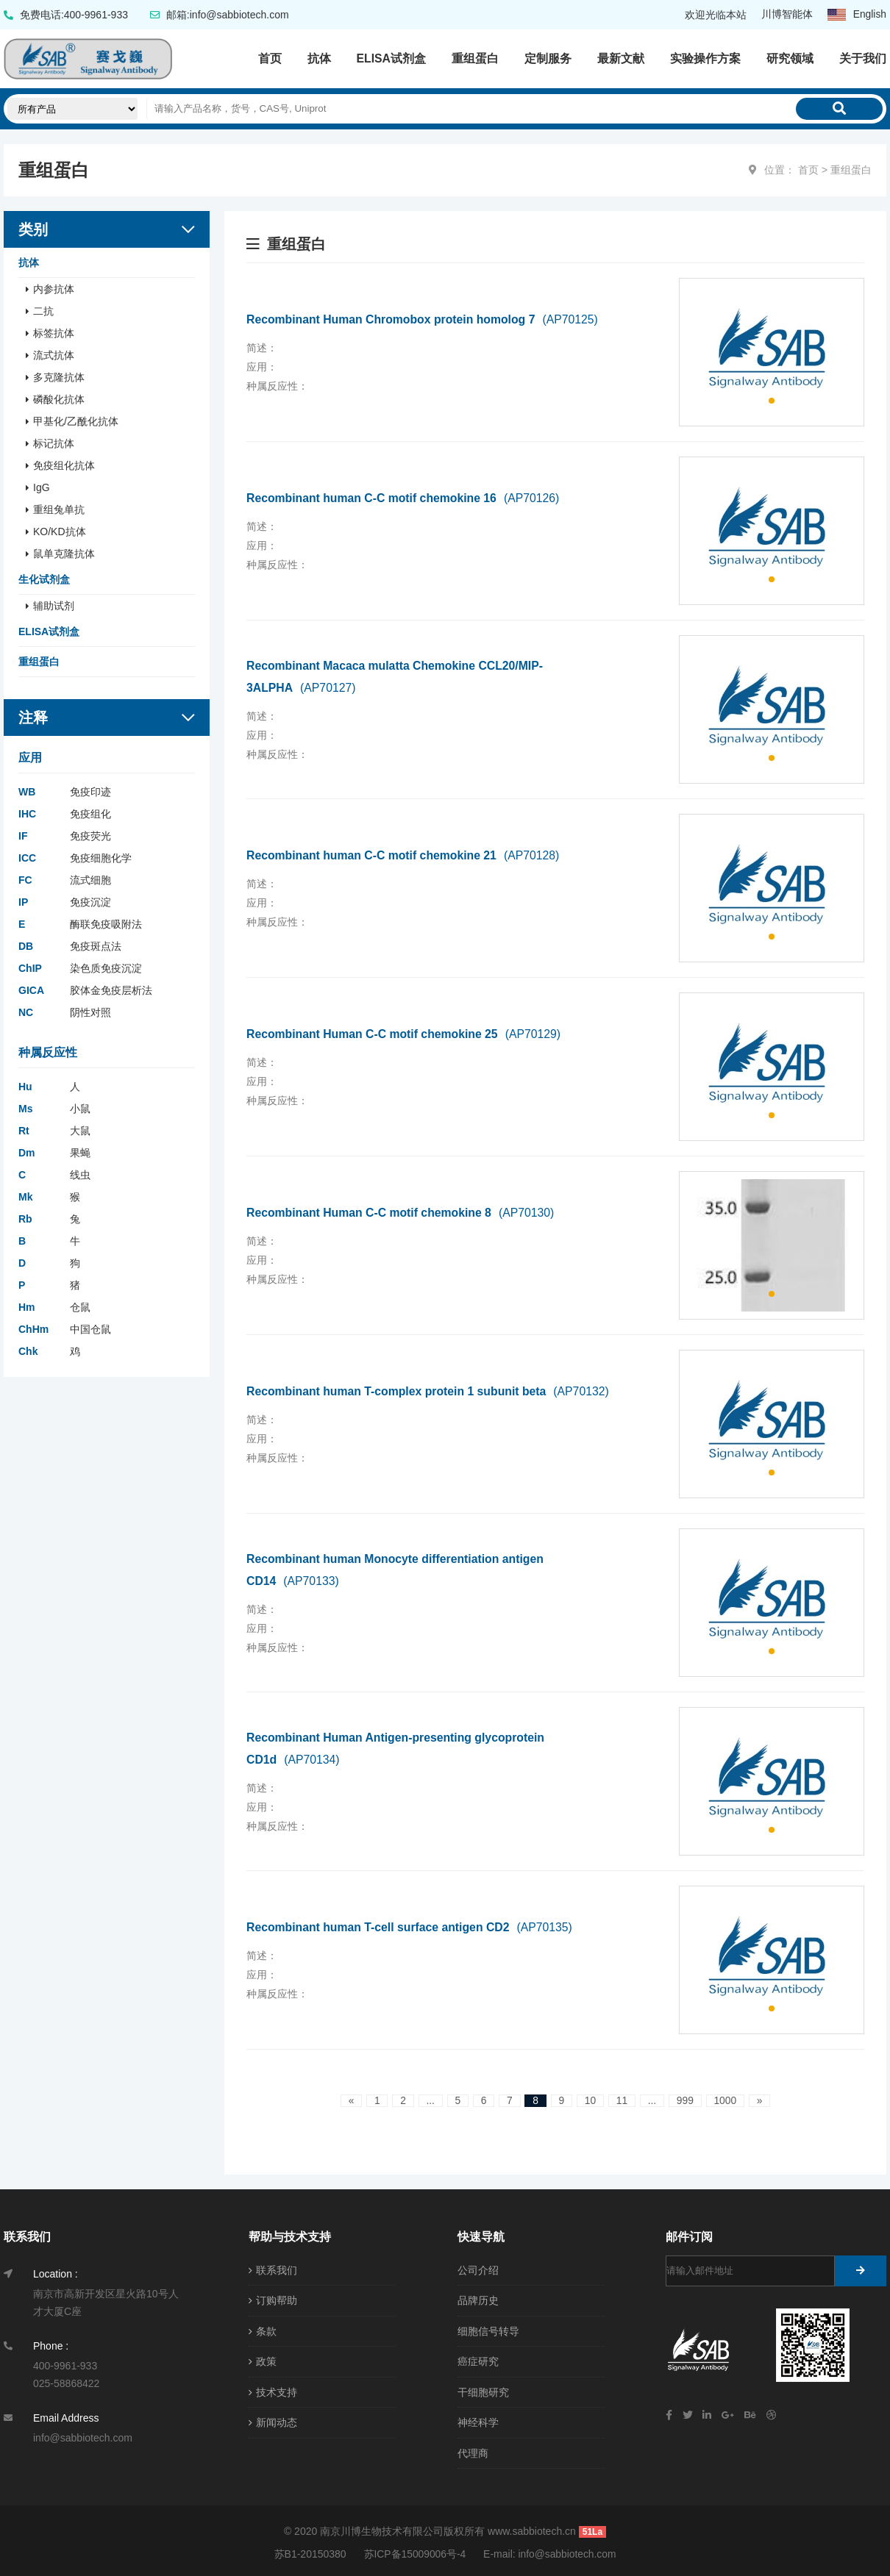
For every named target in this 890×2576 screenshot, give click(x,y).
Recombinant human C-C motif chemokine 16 (404, 497)
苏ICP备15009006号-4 (414, 2550)
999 (686, 2100)
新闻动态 (273, 2420)
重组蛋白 (475, 58)
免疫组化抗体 (64, 465)
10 (591, 2100)
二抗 (43, 310)
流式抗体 (53, 354)
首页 (269, 58)
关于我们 (862, 58)
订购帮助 (273, 2299)
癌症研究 (478, 2360)
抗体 (318, 58)
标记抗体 (53, 442)
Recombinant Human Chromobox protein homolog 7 (424, 318)
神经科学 (478, 2420)
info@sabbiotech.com (567, 2550)
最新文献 (620, 58)
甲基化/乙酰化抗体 (75, 420)
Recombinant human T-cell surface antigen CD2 (411, 1926)
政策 (263, 2360)
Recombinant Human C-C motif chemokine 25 (405, 1033)
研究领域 (790, 58)
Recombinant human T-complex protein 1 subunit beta (430, 1390)
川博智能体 (786, 15)
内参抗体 (53, 288)
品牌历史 (478, 2299)
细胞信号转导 (488, 2330)
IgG (41, 487)
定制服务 (548, 58)
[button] (772, 400)
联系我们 (273, 2269)
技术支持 (273, 2390)
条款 (263, 2330)
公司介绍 (478, 2269)
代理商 (473, 2450)
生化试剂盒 (44, 578)
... (428, 2100)
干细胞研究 (483, 2390)
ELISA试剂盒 (391, 58)
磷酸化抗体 (59, 398)
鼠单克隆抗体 (64, 553)
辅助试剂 (53, 605)
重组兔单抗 (59, 509)
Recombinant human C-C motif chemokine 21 (404, 854)
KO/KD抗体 (59, 531)
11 (623, 2100)
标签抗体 (53, 332)
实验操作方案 (705, 58)
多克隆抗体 (59, 376)
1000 (727, 2100)
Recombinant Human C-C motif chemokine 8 (402, 1212)
